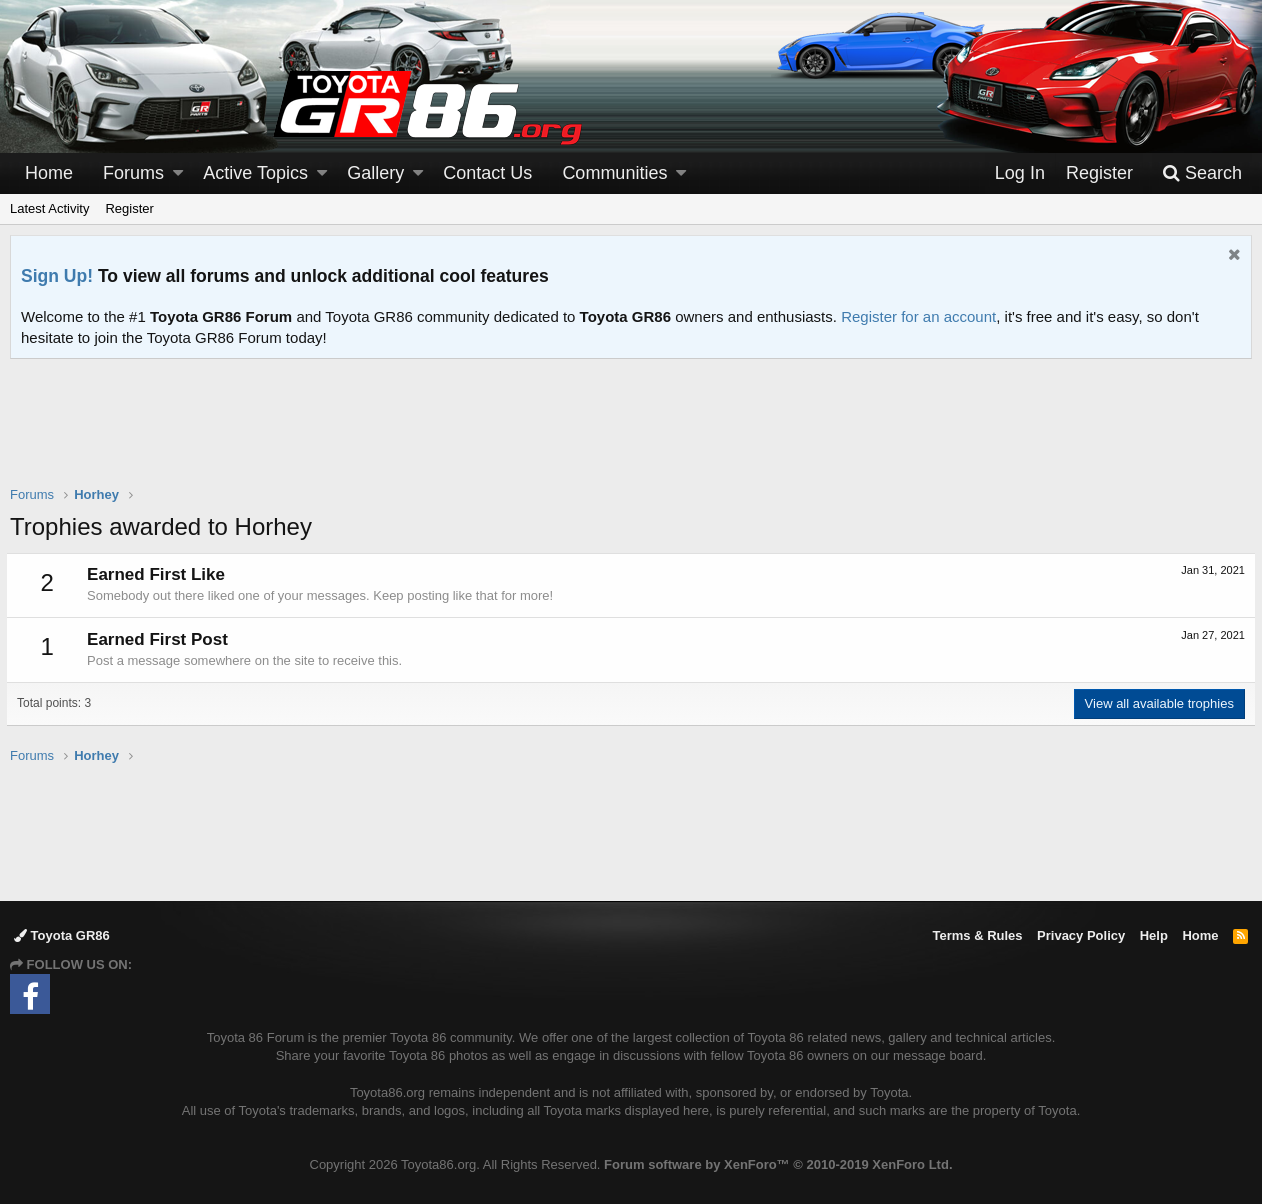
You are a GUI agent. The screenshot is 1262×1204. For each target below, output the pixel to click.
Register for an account (918, 316)
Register (129, 208)
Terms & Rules (977, 935)
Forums (133, 173)
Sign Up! (57, 276)
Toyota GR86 (62, 935)
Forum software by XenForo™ (778, 1164)
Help (1154, 935)
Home (49, 173)
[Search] (1202, 173)
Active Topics (255, 173)
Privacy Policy (1081, 935)
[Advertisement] (631, 435)
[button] (178, 173)
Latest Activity (49, 208)
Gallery (375, 173)
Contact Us (487, 173)
